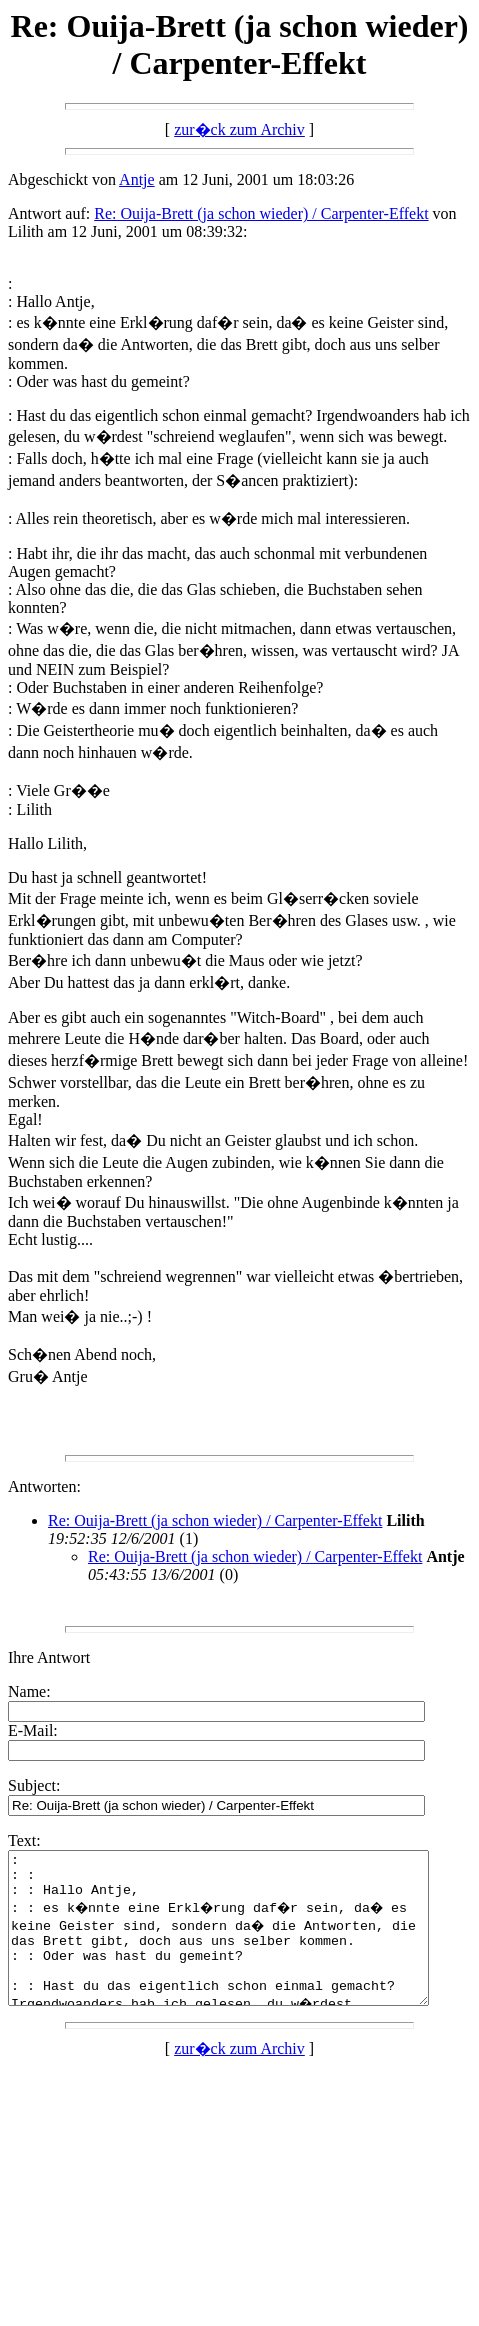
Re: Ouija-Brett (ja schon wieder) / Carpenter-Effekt (261, 213)
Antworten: (44, 1486)
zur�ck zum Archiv (239, 129)
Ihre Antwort (49, 1657)
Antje (137, 179)
